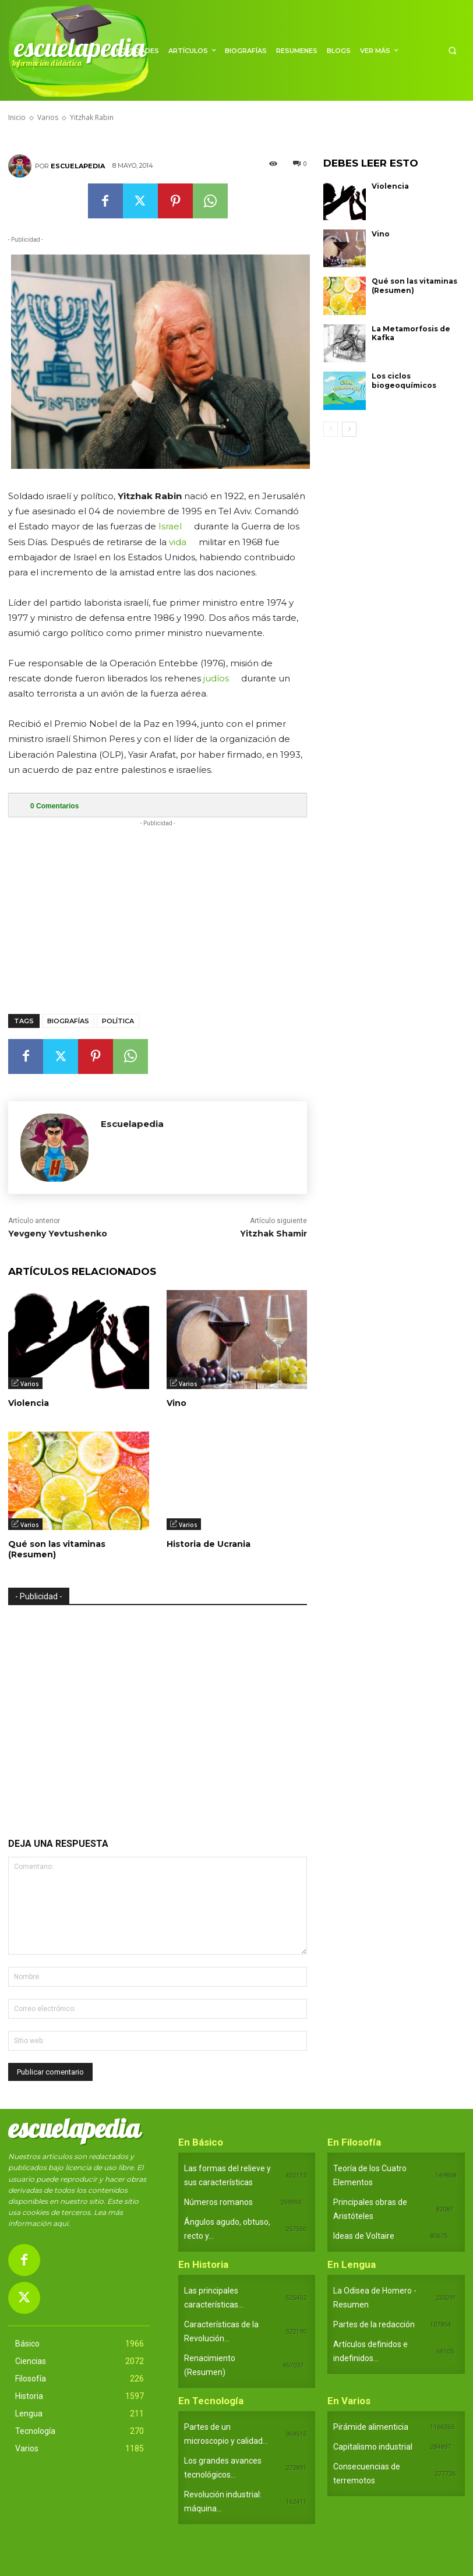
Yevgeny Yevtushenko (57, 1233)
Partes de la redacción (374, 2324)
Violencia (28, 1403)
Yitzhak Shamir (273, 1233)
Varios (29, 1384)
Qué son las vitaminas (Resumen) (56, 1549)
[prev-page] (330, 429)
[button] (452, 50)
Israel (170, 526)
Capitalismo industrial (372, 2446)
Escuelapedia (78, 166)
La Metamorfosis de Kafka (411, 333)
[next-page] (349, 429)
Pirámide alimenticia (370, 2427)
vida (177, 541)
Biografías (68, 1021)
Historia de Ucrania (208, 1544)
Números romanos (218, 2202)
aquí (60, 2223)
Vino (176, 1403)
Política (118, 1021)
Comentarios (54, 806)
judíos (216, 678)
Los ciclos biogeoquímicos (404, 381)
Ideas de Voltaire (363, 2236)
